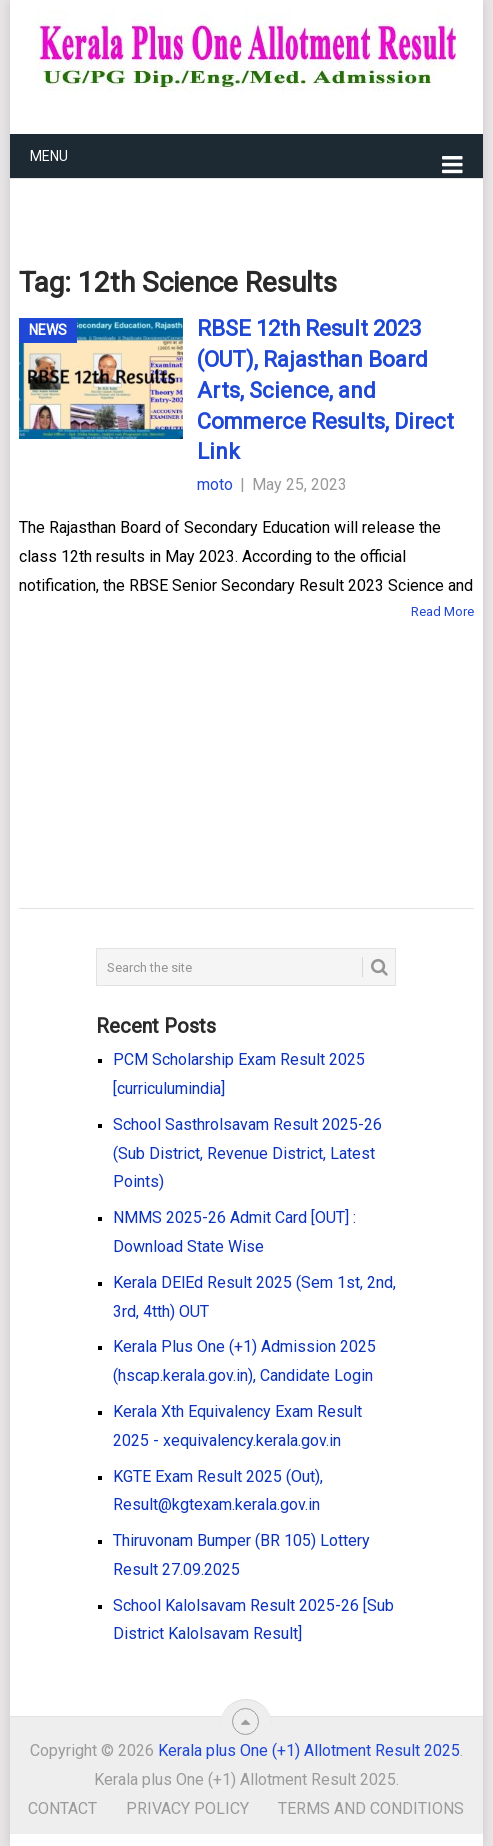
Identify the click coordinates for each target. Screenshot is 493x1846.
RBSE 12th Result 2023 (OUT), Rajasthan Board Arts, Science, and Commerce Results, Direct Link (325, 390)
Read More (442, 611)
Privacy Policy (187, 1808)
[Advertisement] (215, 735)
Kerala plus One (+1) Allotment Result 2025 (309, 1750)
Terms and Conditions (371, 1808)
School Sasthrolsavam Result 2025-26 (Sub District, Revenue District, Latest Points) (247, 1153)
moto (215, 484)
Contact (62, 1808)
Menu (49, 156)
